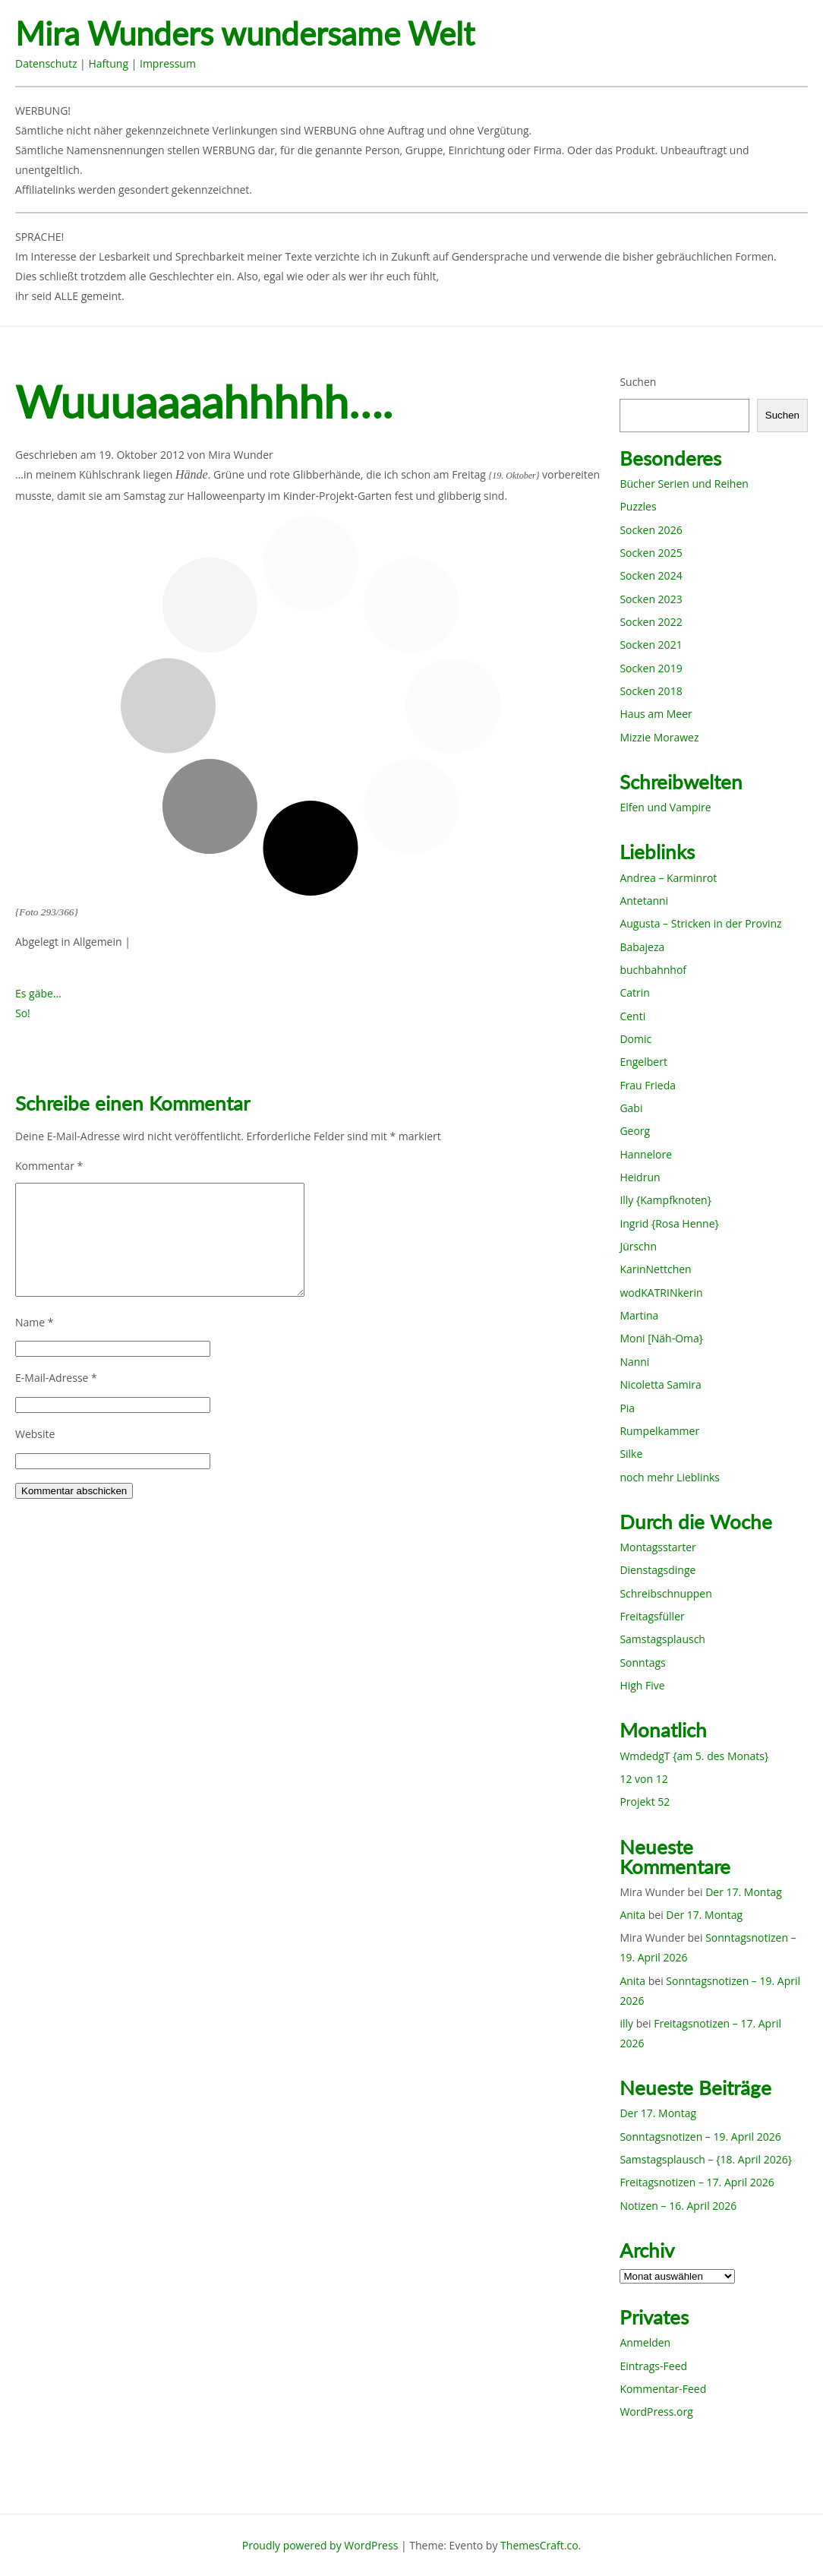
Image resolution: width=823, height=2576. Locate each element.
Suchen (638, 382)
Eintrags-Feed (653, 2366)
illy (626, 2023)
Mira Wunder (240, 454)
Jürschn (638, 1246)
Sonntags (642, 1662)
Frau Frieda (648, 1085)
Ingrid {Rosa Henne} (669, 1223)
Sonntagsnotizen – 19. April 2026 (700, 2136)
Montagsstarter (657, 1547)
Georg (635, 1131)
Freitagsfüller (652, 1616)
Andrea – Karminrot (668, 878)
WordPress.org (656, 2411)
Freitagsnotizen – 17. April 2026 (697, 2182)
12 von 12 (643, 1779)
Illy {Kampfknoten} (665, 1200)
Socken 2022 (651, 622)
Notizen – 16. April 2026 (678, 2205)
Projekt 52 (645, 1801)
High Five (642, 1685)
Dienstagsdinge (657, 1570)
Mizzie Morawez (659, 737)
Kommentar (49, 1165)
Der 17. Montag (743, 1892)
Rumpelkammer (659, 1431)
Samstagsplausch (662, 1639)
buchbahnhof (653, 969)
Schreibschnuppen (665, 1593)
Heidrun (640, 1177)
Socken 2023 (651, 599)
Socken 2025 (651, 552)
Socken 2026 (651, 530)
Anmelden (645, 2342)
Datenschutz (46, 63)
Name (34, 1322)
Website (35, 1434)
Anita (632, 1915)
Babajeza (642, 947)
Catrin (634, 992)
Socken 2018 (651, 691)
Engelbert (643, 1061)
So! (22, 1013)
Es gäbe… (38, 993)
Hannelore (646, 1154)
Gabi (631, 1108)
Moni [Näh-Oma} (661, 1338)
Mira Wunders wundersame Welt (245, 33)
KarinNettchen (655, 1269)
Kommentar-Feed (663, 2389)
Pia (627, 1408)
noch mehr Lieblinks (670, 1477)
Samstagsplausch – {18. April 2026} (706, 2159)
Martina (639, 1315)
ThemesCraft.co (539, 2545)
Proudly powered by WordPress (320, 2545)
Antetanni (644, 900)
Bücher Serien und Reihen (684, 483)
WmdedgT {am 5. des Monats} (694, 1756)
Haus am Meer (656, 713)
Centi (632, 1016)
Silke (631, 1453)
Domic (635, 1039)
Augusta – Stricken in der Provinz (700, 923)
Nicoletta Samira (660, 1384)
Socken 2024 (651, 575)
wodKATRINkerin (661, 1292)
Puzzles (638, 506)
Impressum (168, 63)
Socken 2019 (651, 668)
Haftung (108, 63)
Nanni (634, 1361)
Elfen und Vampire (665, 807)
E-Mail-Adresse (56, 1377)
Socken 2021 (651, 644)
